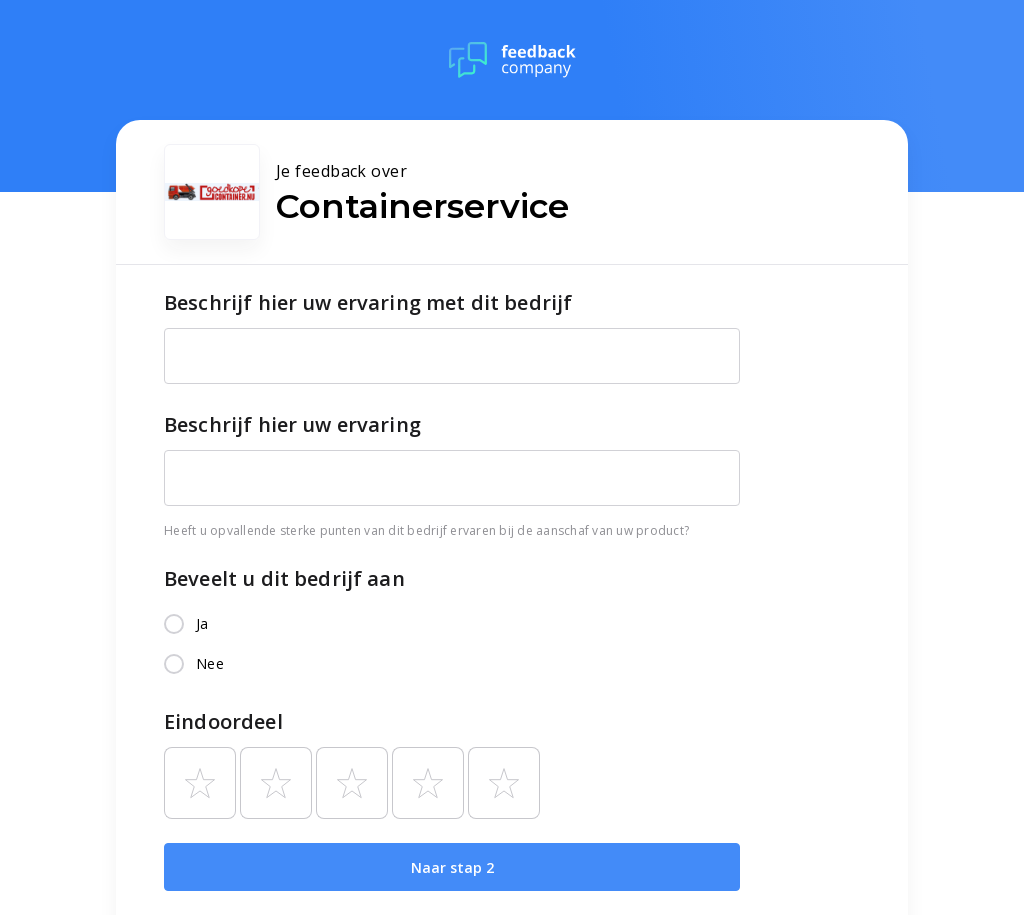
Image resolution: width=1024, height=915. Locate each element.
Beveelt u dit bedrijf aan (284, 578)
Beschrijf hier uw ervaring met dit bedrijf (368, 302)
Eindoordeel (223, 721)
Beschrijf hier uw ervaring (292, 424)
